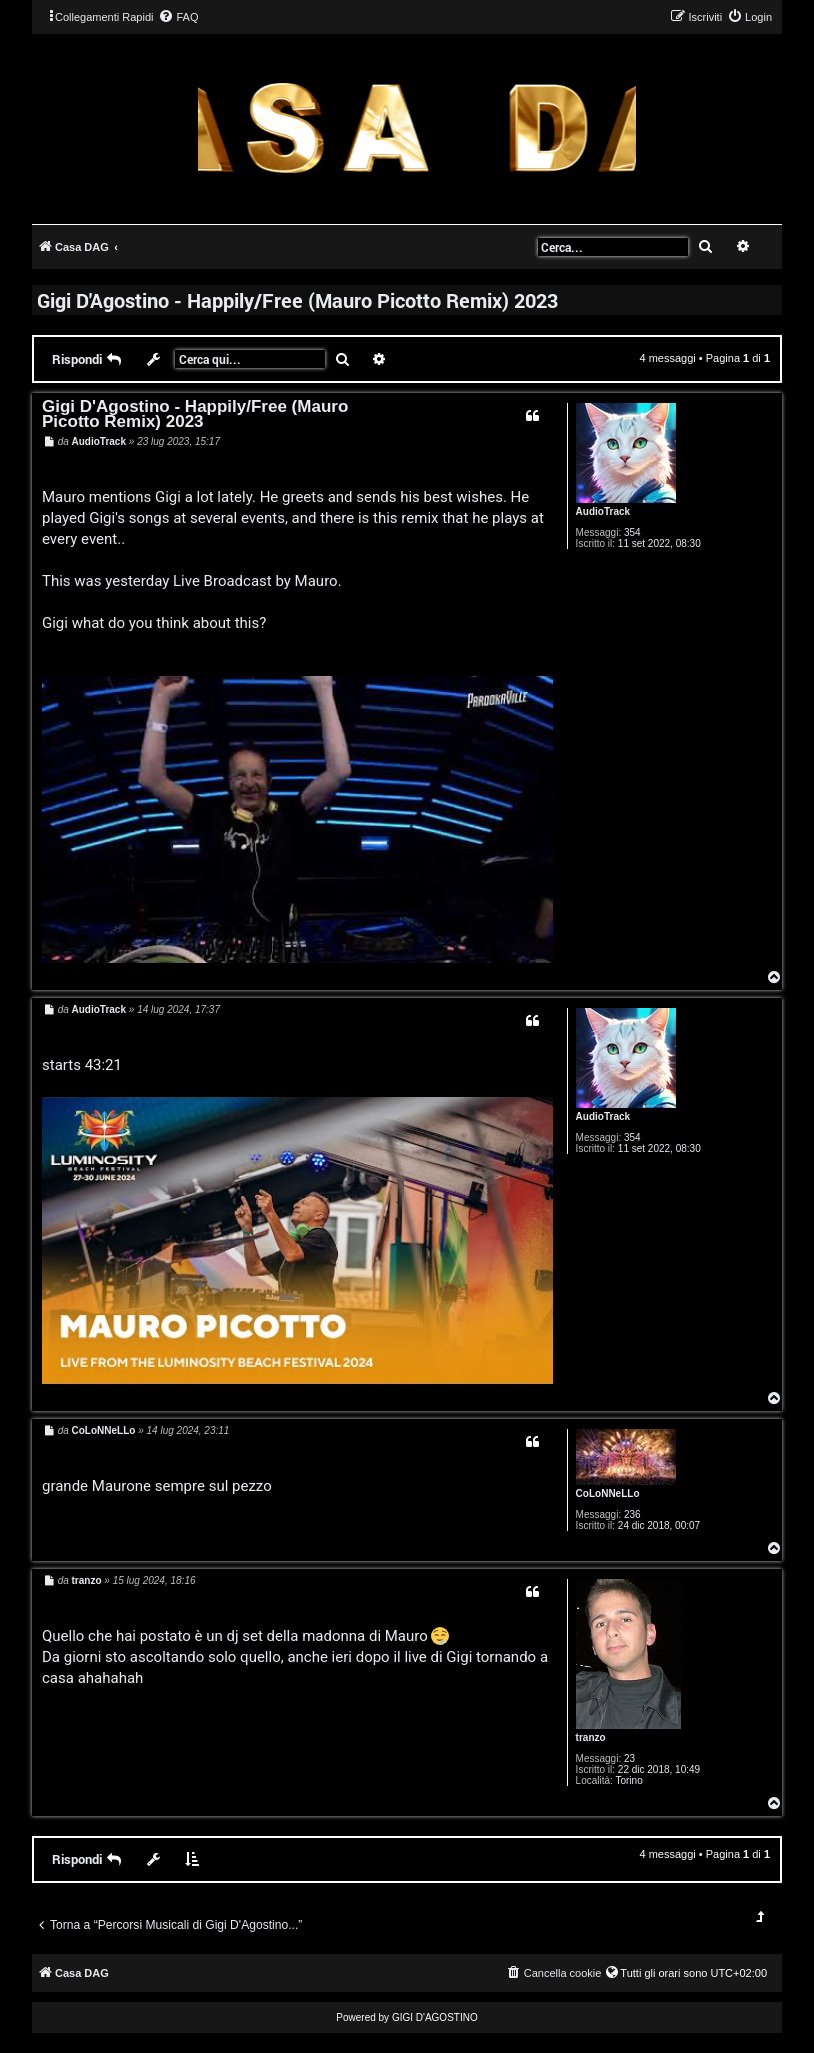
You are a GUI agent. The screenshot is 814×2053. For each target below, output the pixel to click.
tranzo (591, 1737)
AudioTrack (603, 511)
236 (632, 1514)
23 (629, 1758)
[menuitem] (178, 17)
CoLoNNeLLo (608, 1493)
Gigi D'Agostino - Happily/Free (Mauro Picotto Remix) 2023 (297, 300)
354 (632, 532)
